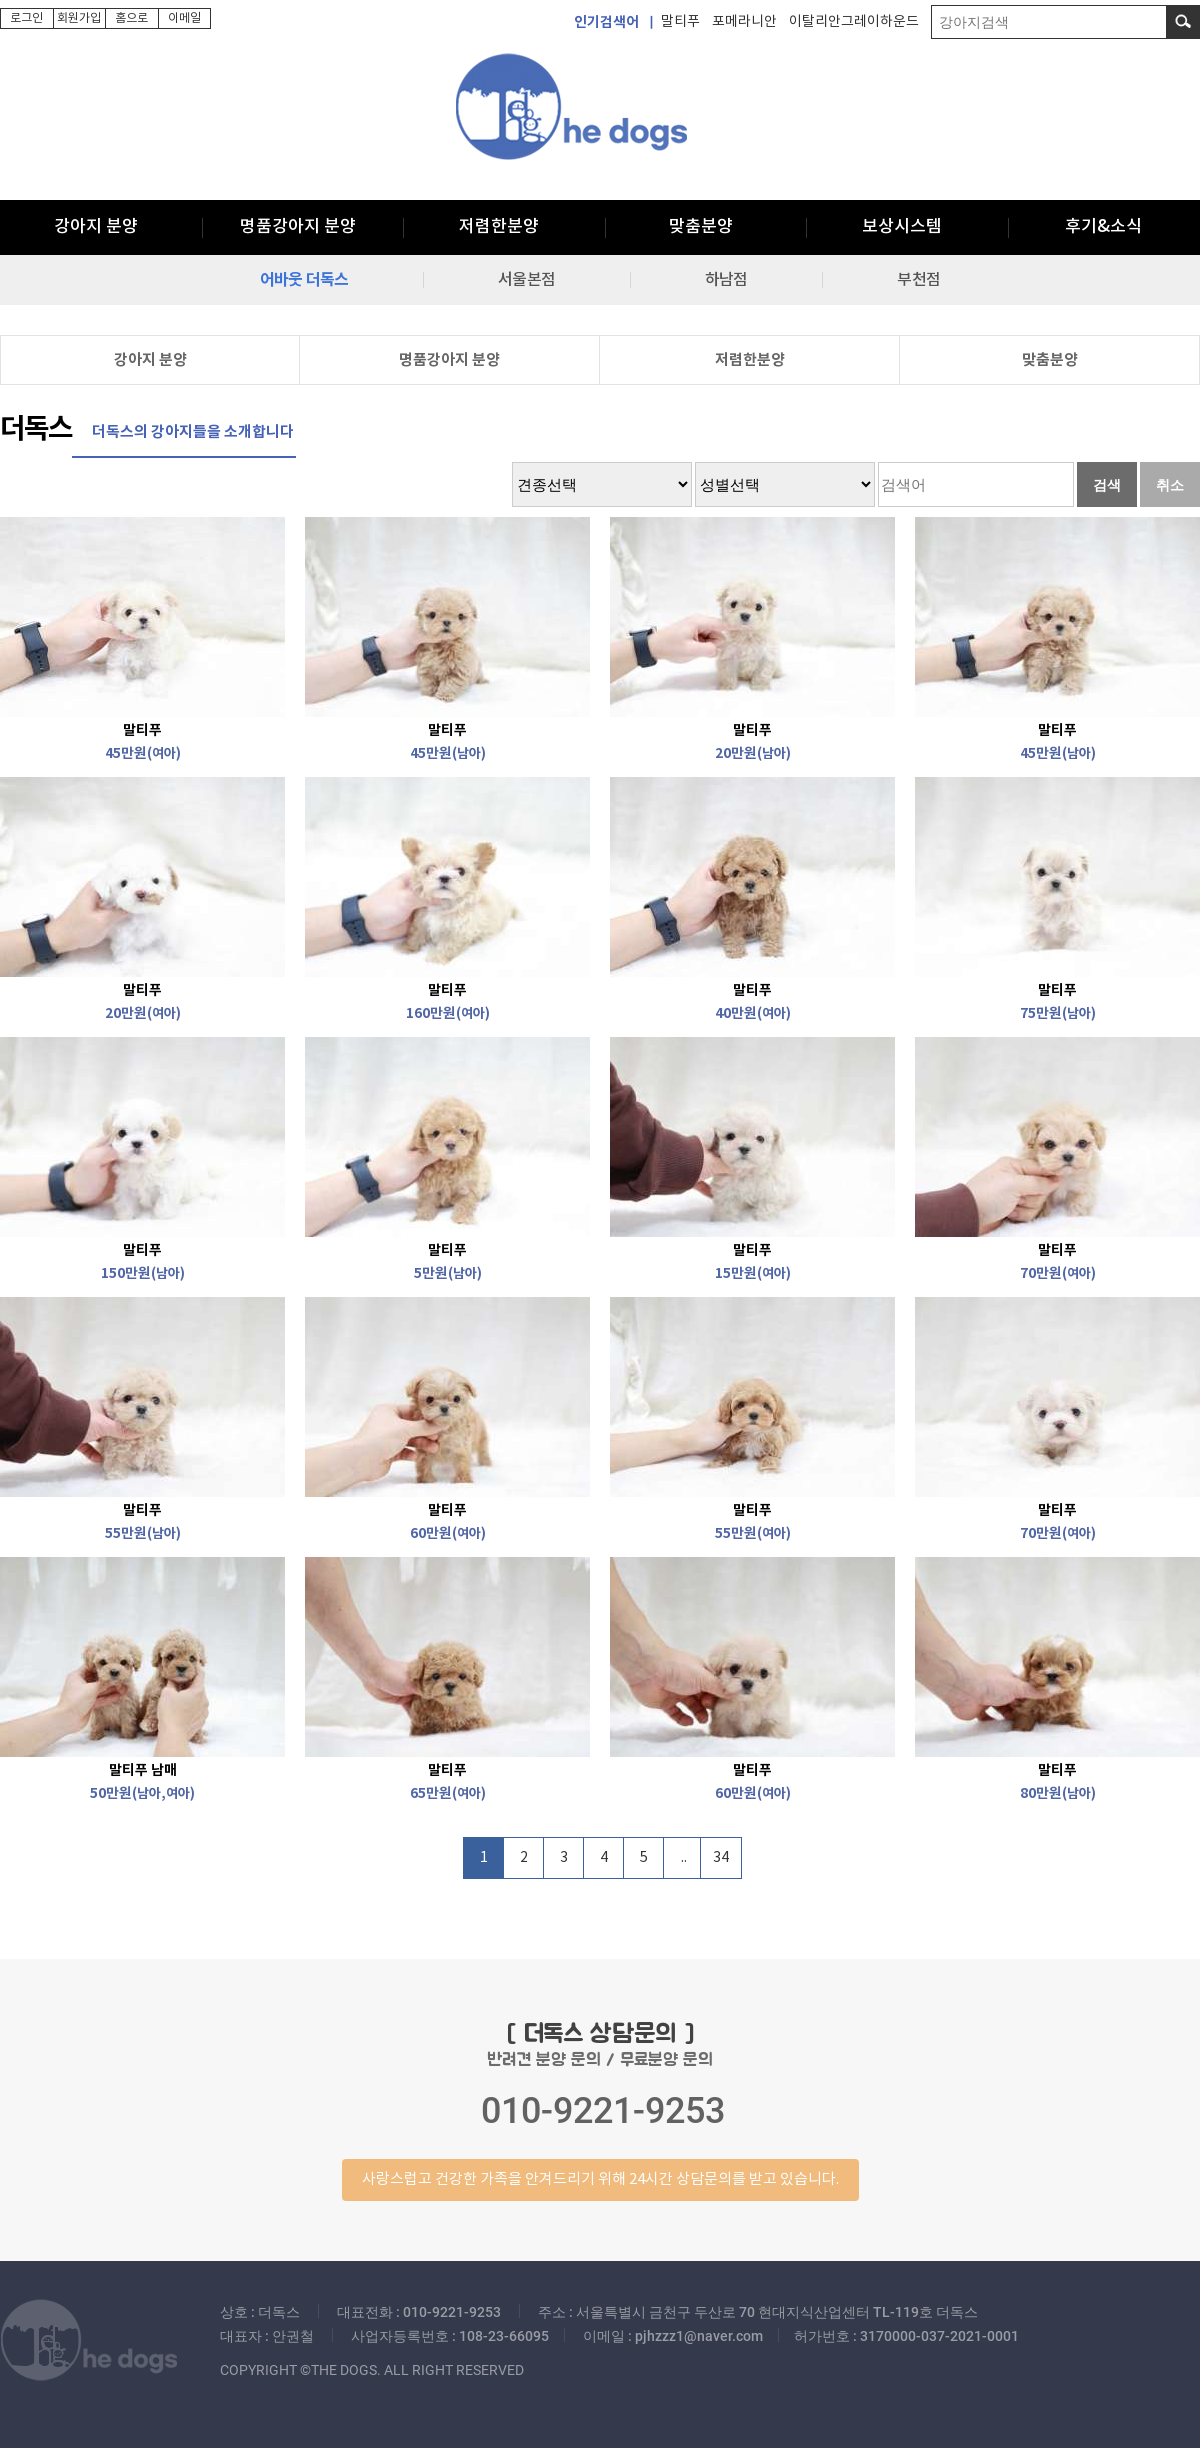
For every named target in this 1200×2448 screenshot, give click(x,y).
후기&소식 (1103, 227)
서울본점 (526, 280)
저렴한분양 (499, 227)
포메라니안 (744, 22)
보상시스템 (902, 227)
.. (684, 1858)
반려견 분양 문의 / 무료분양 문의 (600, 2110)
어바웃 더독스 (304, 280)
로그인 (26, 18)
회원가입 (79, 18)
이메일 (184, 18)
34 (721, 1858)
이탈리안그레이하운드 (854, 22)
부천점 (918, 280)
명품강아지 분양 (298, 227)
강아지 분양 (96, 227)
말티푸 (680, 22)
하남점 (726, 280)
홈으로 (131, 18)
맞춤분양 (701, 227)
